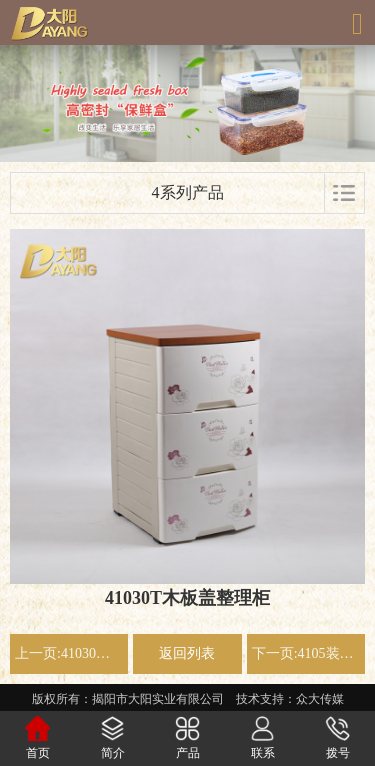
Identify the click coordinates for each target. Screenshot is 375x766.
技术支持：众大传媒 (290, 699)
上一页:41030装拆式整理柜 (69, 653)
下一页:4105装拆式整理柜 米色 (306, 653)
